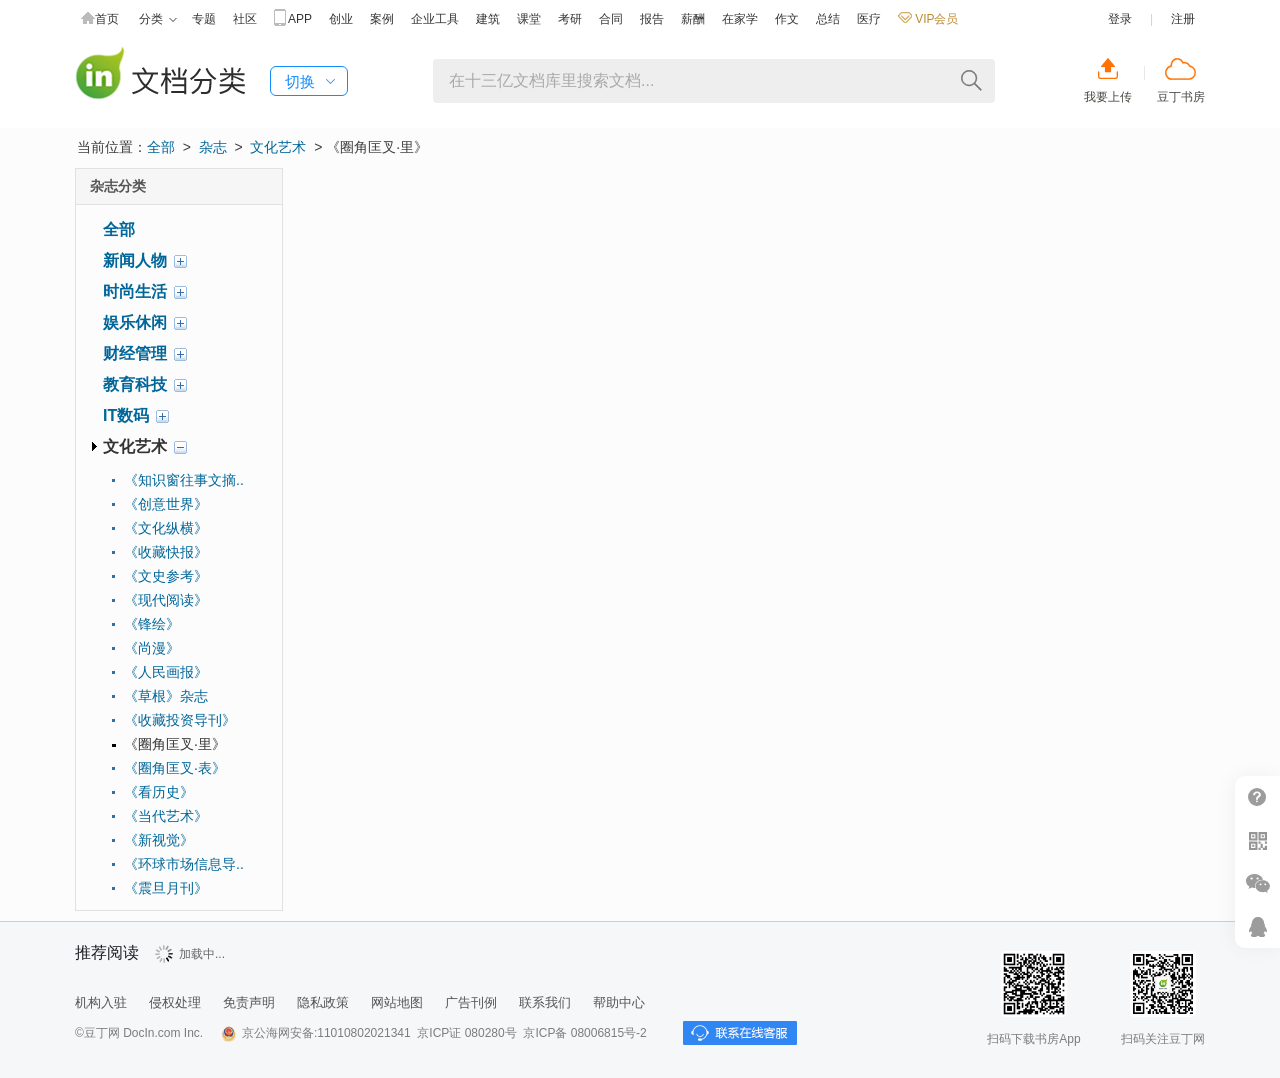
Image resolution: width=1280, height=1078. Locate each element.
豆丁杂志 (160, 75)
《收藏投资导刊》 (180, 720)
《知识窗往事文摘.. (184, 480)
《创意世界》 (166, 504)
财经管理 (135, 353)
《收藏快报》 (166, 552)
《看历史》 (159, 792)
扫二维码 (1257, 840)
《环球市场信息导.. (184, 864)
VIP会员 (928, 19)
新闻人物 (135, 260)
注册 (1183, 19)
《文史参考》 (166, 576)
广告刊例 (471, 1002)
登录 (1120, 19)
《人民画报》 (166, 672)
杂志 (213, 147)
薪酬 (693, 19)
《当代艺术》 (166, 816)
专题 (204, 19)
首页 (100, 19)
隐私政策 (323, 1002)
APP (293, 19)
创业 (341, 19)
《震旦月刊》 (166, 888)
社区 (245, 19)
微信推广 (1257, 883)
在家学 (740, 19)
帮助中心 (619, 1002)
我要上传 (1108, 97)
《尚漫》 (152, 648)
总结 (828, 19)
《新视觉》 (159, 840)
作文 (787, 19)
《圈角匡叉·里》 (175, 744)
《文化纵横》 (166, 528)
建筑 (488, 19)
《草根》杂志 (166, 696)
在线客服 (1257, 926)
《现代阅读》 (166, 600)
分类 (158, 19)
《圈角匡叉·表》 (175, 768)
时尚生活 (135, 291)
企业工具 (435, 19)
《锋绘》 (152, 624)
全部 (161, 147)
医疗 (869, 19)
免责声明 (249, 1002)
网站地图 (397, 1002)
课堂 (529, 19)
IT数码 (126, 415)
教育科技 (135, 384)
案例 (382, 19)
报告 (652, 19)
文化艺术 (278, 147)
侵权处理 (175, 1002)
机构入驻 (101, 1002)
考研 (570, 19)
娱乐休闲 (135, 322)
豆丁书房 (1181, 97)
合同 (611, 19)
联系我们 (545, 1002)
